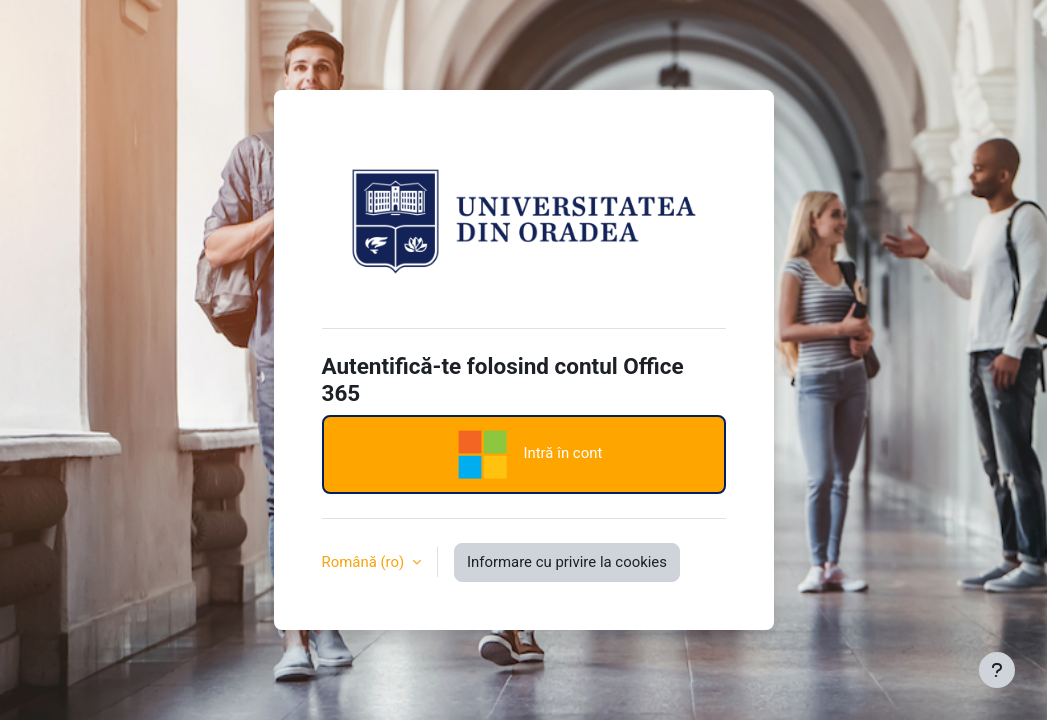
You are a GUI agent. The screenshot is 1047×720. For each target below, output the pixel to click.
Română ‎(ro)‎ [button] (365, 562)
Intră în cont (524, 454)
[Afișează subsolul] (997, 670)
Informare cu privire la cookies (567, 562)
